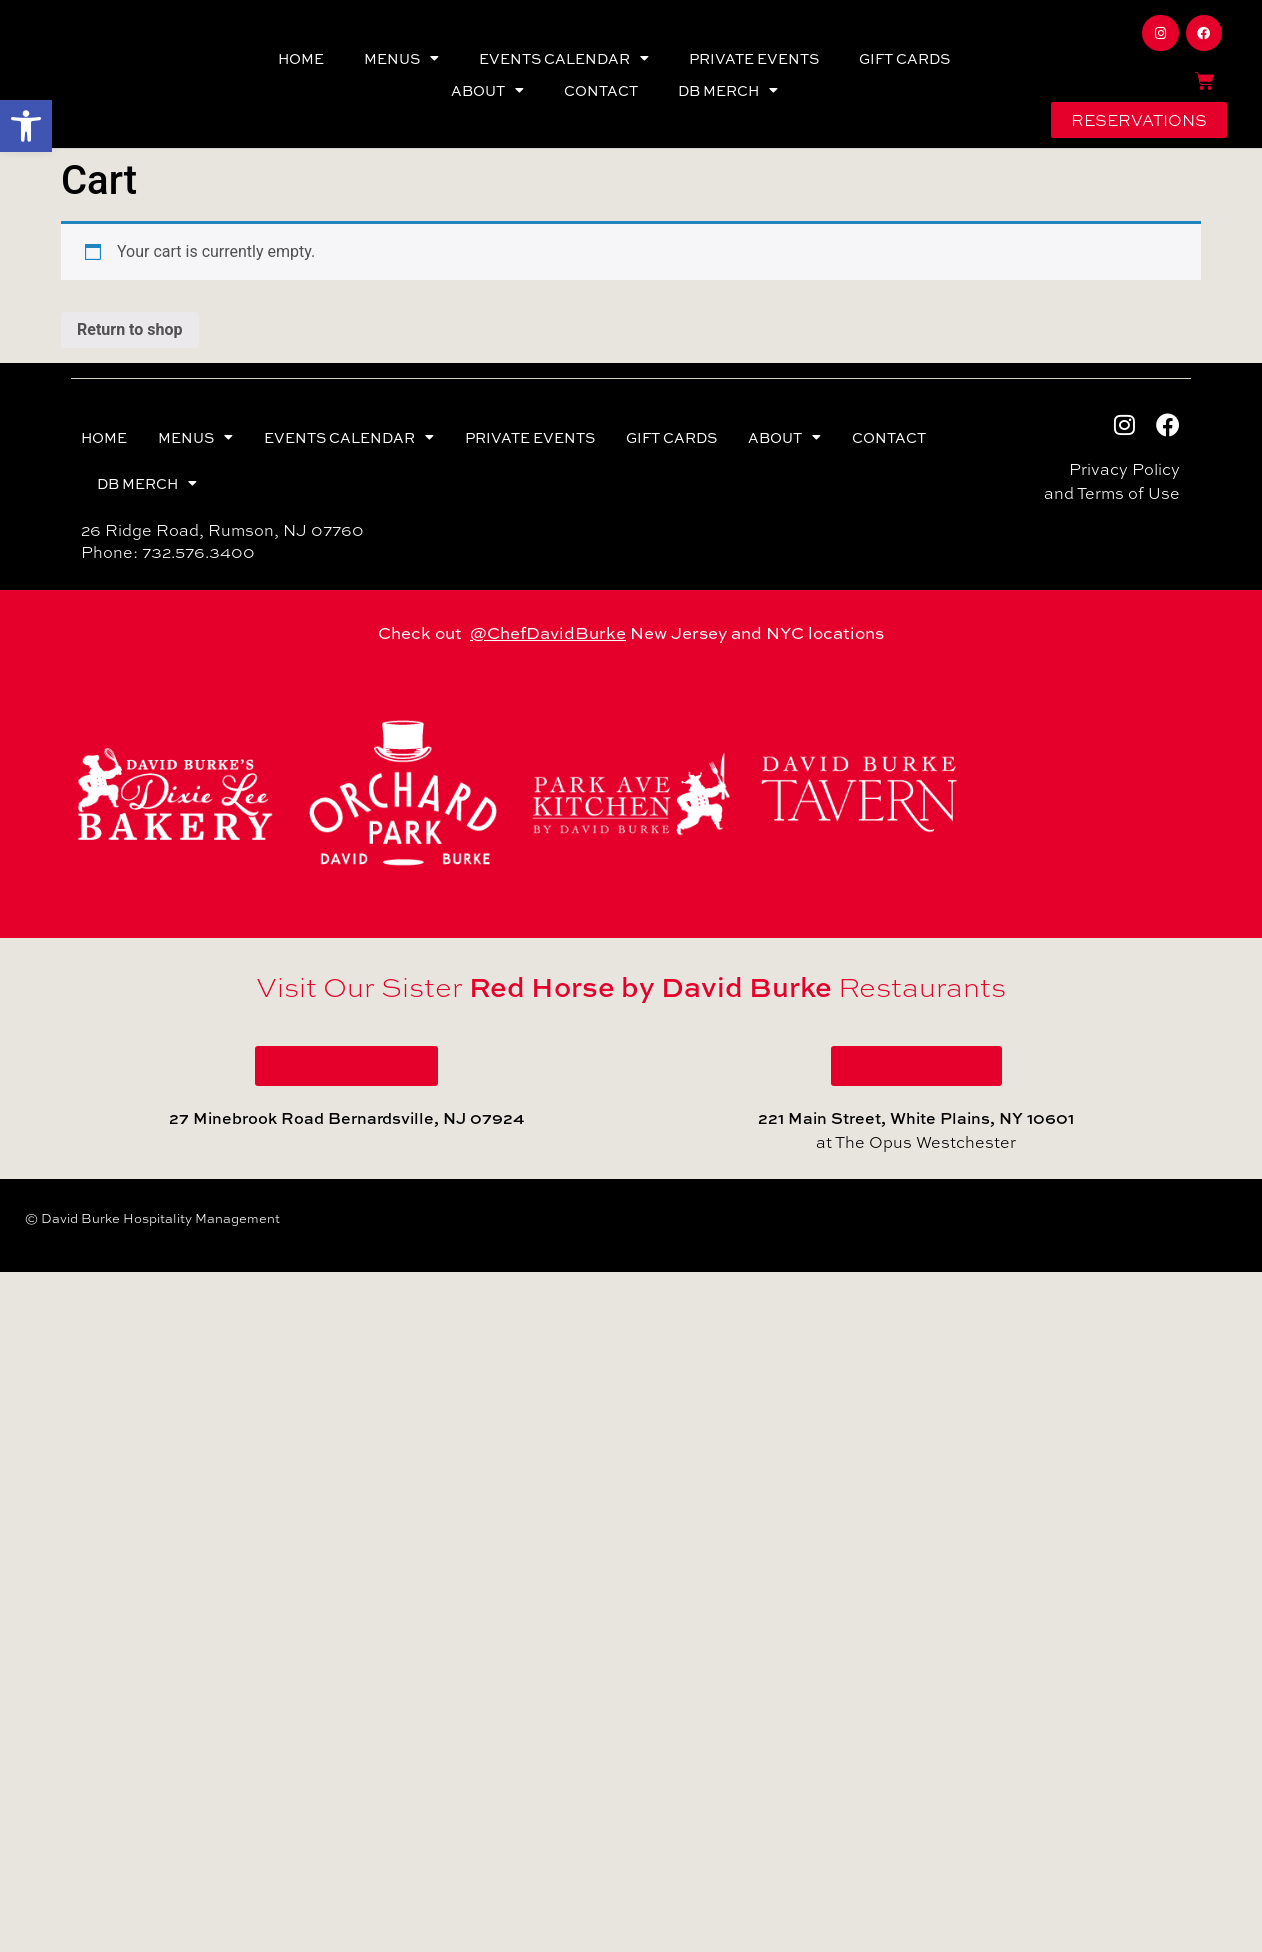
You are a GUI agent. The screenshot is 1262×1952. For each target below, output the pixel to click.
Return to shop (130, 329)
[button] (26, 126)
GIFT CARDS (904, 58)
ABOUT (487, 90)
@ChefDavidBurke (548, 632)
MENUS (401, 58)
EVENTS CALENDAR (564, 58)
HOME (301, 58)
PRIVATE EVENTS (754, 58)
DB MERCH (728, 90)
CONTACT (601, 90)
